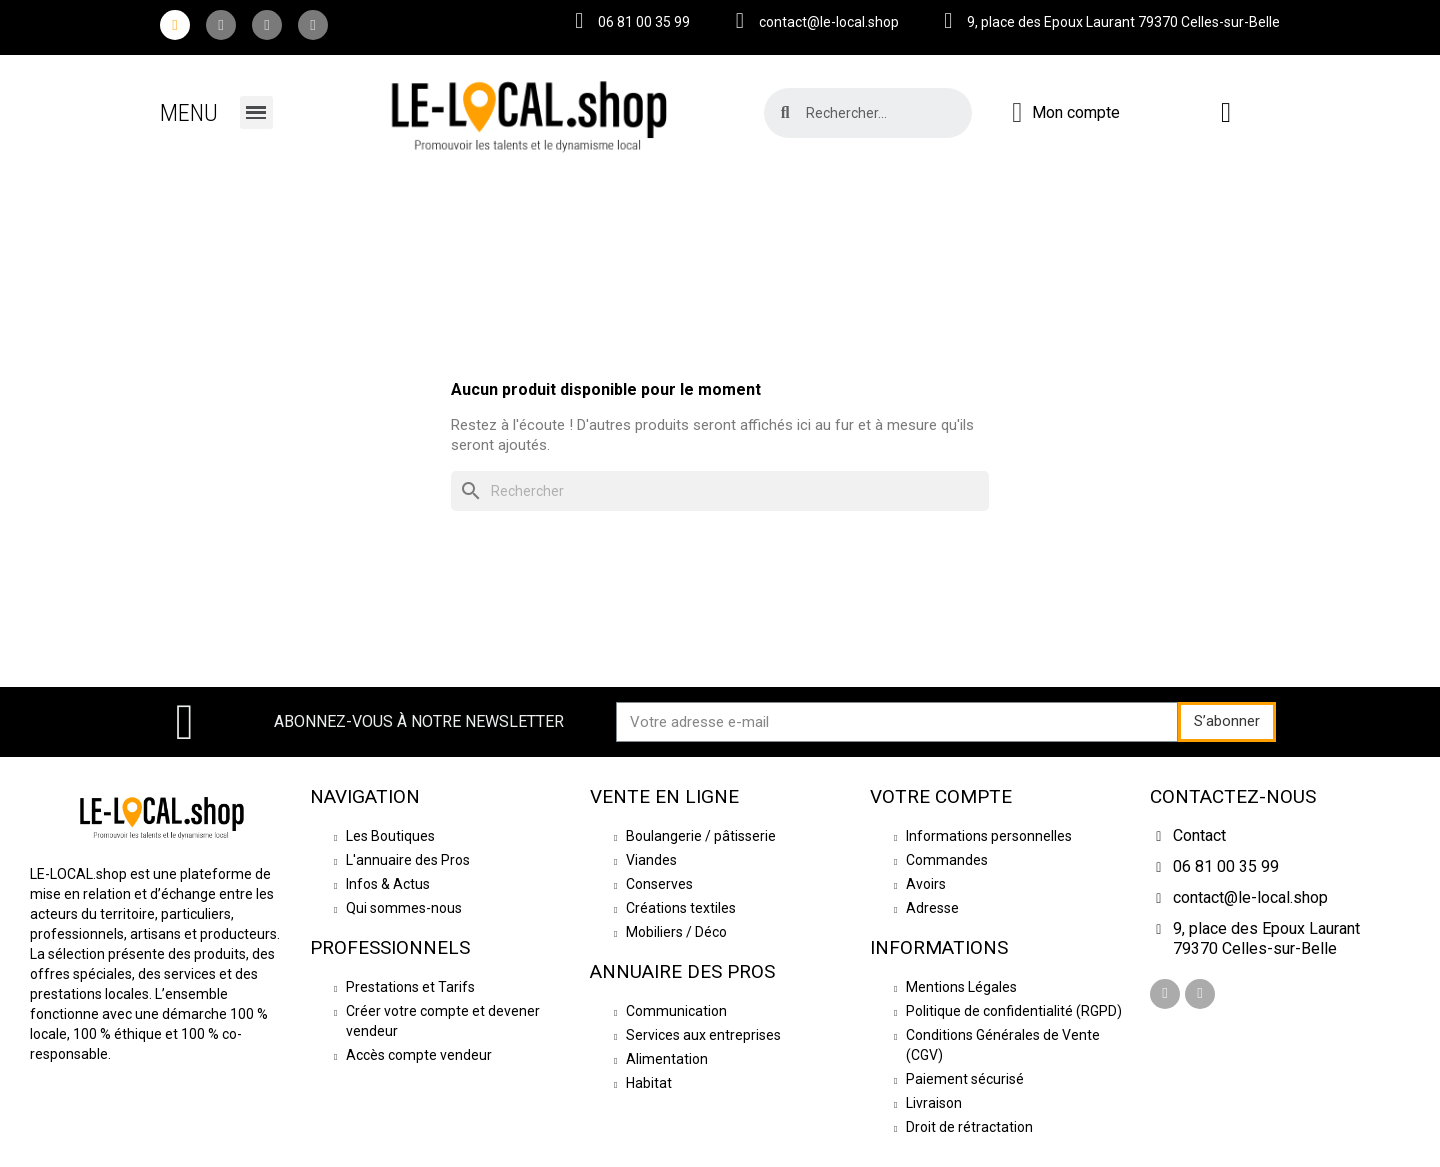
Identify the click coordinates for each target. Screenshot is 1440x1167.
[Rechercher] (720, 491)
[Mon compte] (1066, 113)
